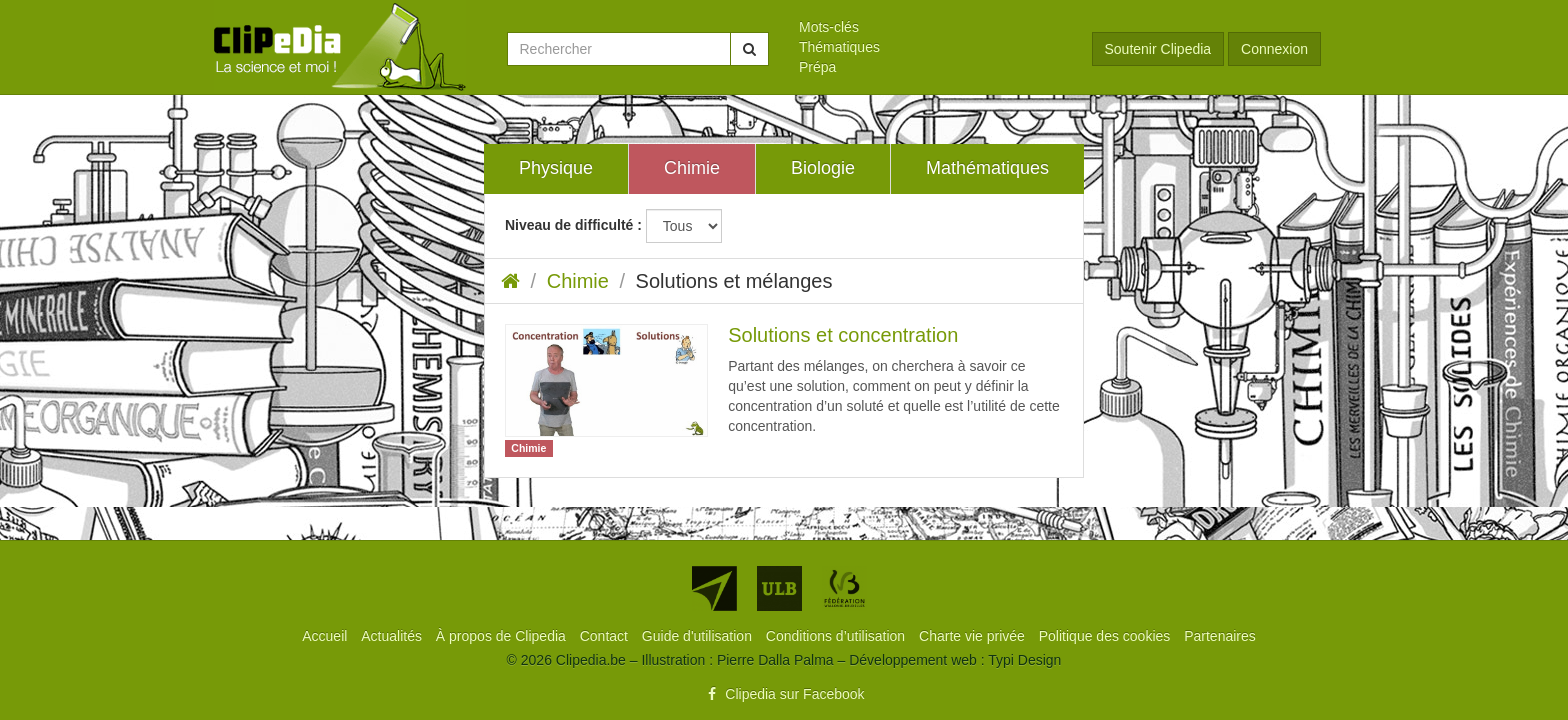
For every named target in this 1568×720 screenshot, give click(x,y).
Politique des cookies (1106, 636)
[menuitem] (930, 27)
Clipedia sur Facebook (783, 694)
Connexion (1274, 49)
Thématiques (839, 47)
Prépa (817, 67)
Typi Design (1024, 660)
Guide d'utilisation (699, 636)
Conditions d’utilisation (837, 636)
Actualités (393, 636)
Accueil (326, 636)
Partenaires (1220, 636)
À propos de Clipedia (503, 636)
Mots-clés (829, 27)
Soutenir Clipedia (1158, 49)
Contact (606, 636)
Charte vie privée (974, 636)
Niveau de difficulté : (573, 225)
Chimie (578, 281)
